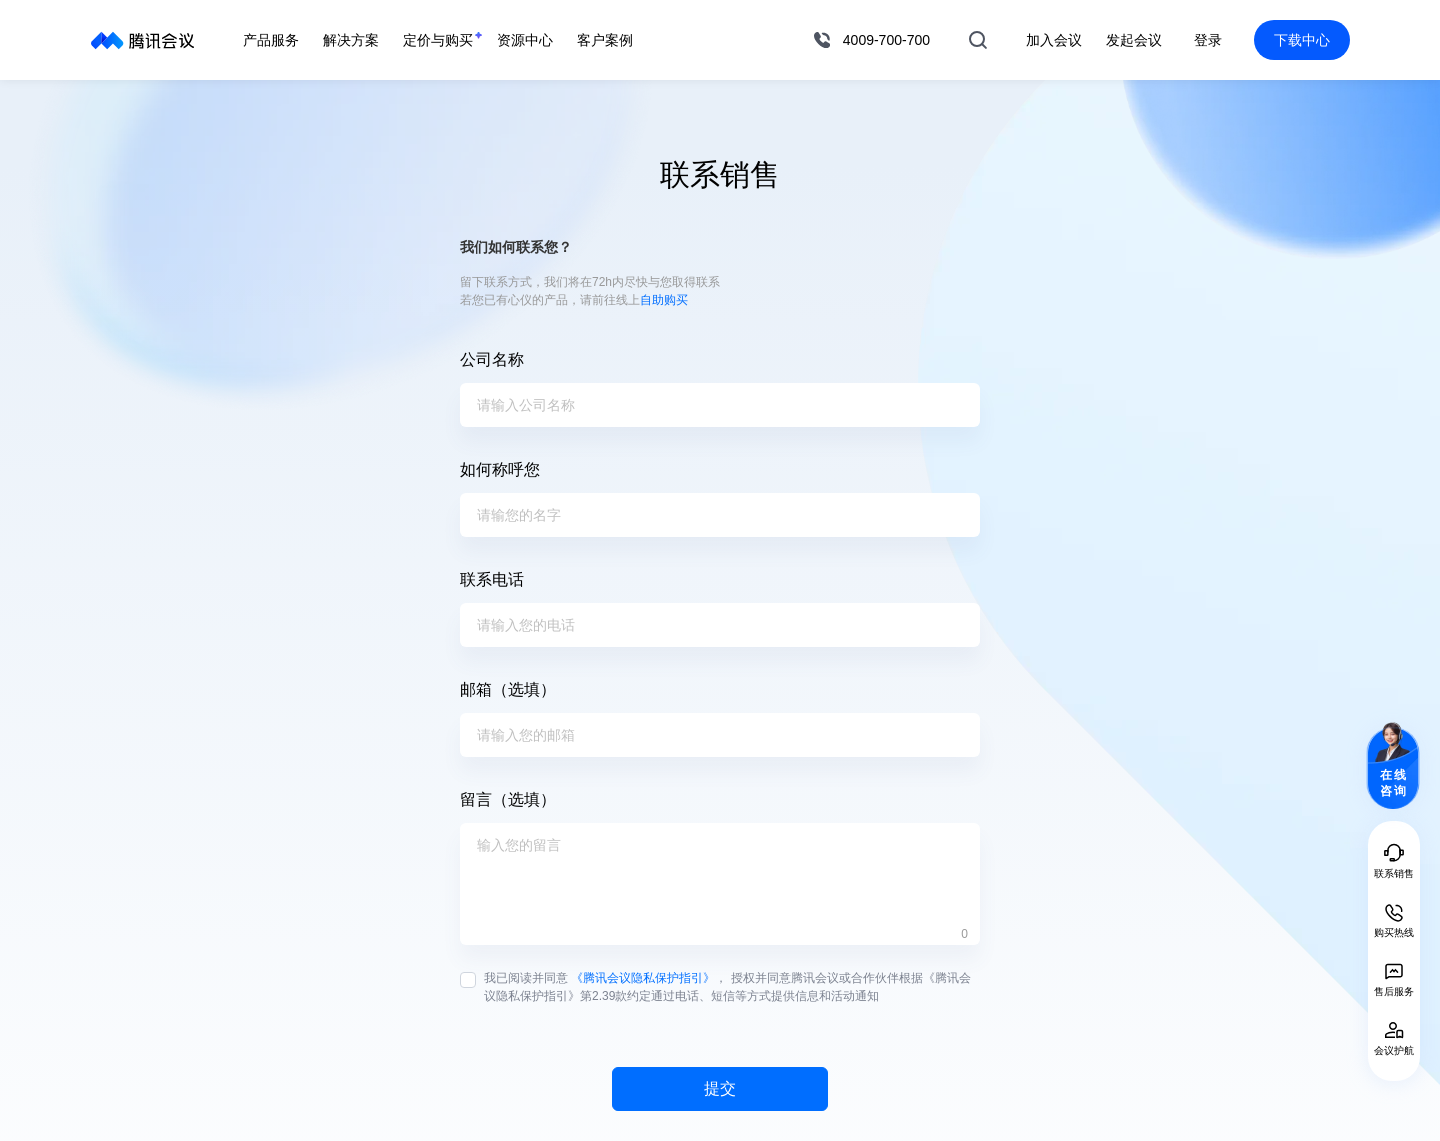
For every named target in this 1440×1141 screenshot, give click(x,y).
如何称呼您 (500, 469)
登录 (1208, 40)
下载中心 (1302, 40)
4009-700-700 (886, 40)
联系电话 (492, 579)
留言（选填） (508, 799)
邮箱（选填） (508, 689)
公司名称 (492, 359)
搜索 (978, 40)
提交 (720, 1088)
